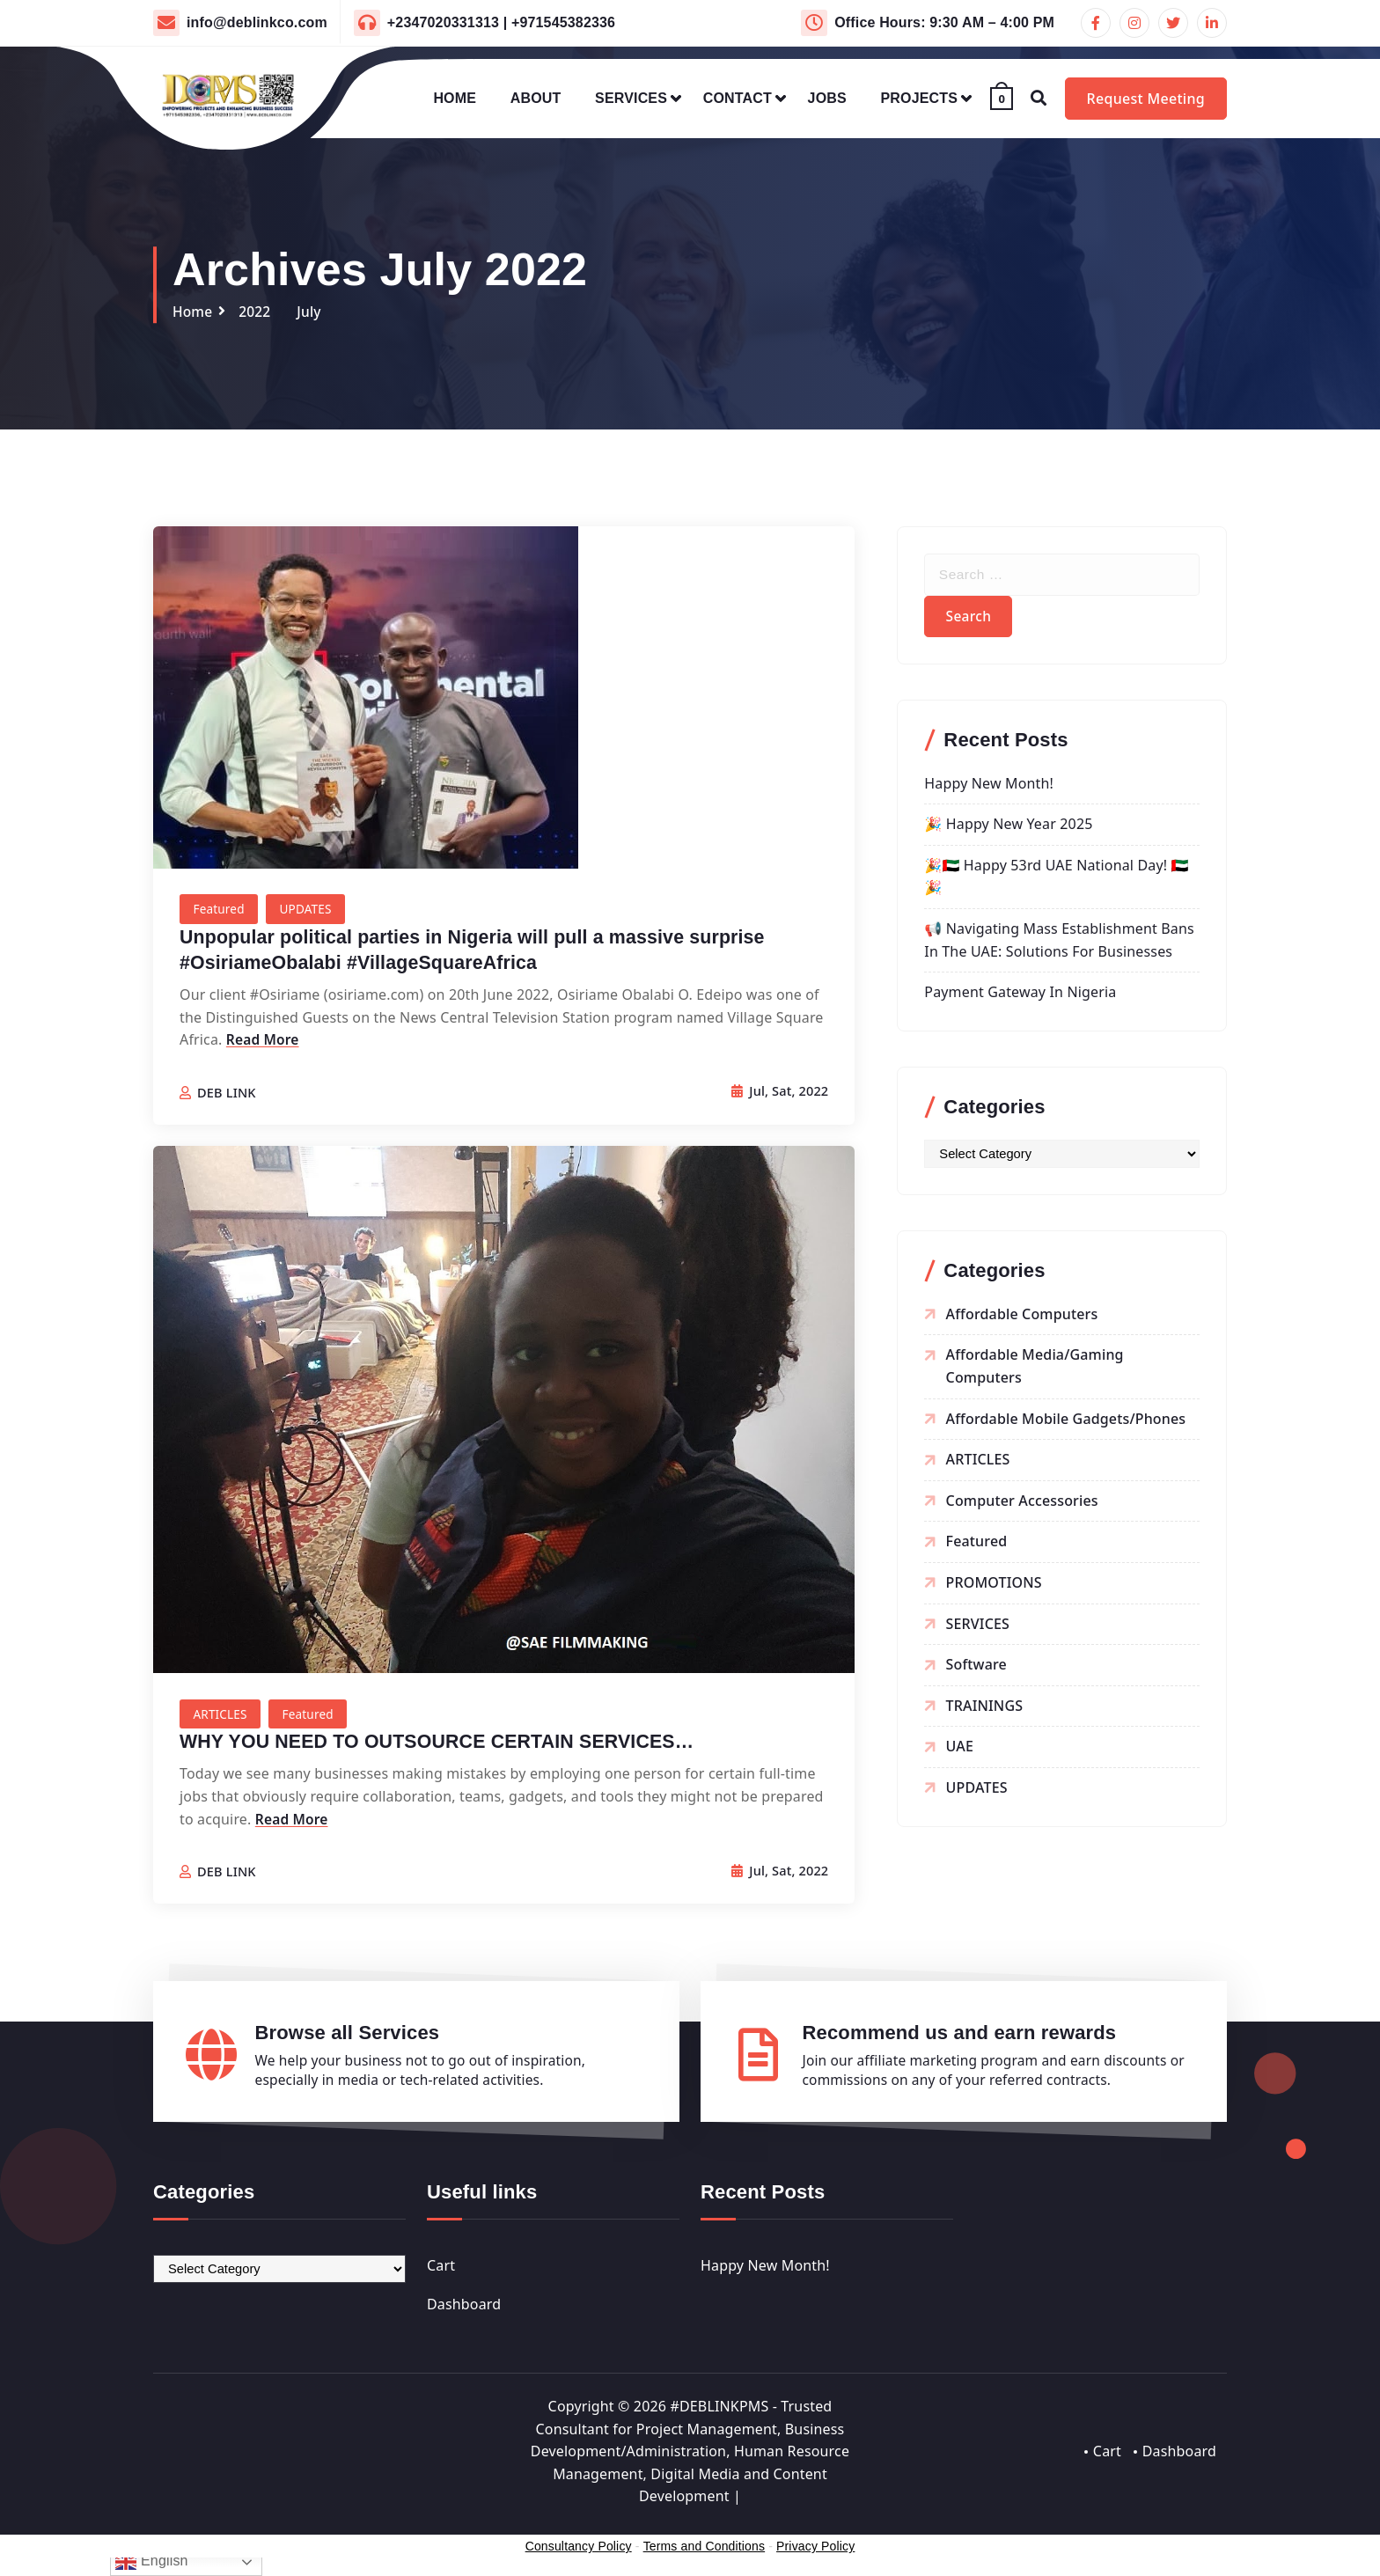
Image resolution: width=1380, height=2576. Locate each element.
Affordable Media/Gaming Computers (1035, 1370)
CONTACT (737, 98)
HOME (454, 98)
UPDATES (309, 909)
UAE (960, 1750)
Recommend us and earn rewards (960, 2036)
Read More (263, 1040)
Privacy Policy (815, 2551)
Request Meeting (1146, 98)
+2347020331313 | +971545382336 (501, 22)
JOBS (827, 98)
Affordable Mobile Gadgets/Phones (1066, 1423)
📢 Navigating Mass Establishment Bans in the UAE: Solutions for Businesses (1059, 944)
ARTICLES (221, 1716)
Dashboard (464, 2308)
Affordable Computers (1022, 1318)
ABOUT (536, 98)
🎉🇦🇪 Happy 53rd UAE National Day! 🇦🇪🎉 (1056, 881)
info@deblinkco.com (257, 22)
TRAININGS (985, 1710)
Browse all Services (347, 2036)
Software (976, 1668)
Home (193, 311)
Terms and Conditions (703, 2551)
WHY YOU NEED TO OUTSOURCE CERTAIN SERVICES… (445, 1745)
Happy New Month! (988, 787)
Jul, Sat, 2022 (778, 1093)
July (311, 311)
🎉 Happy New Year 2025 (1008, 828)
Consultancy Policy (578, 2551)
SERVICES (631, 98)
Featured (220, 909)
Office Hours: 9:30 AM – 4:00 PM (944, 22)
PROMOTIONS (994, 1586)
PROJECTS (919, 98)
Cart (441, 2270)
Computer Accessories (1022, 1505)
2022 (256, 311)
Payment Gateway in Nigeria (1020, 996)
